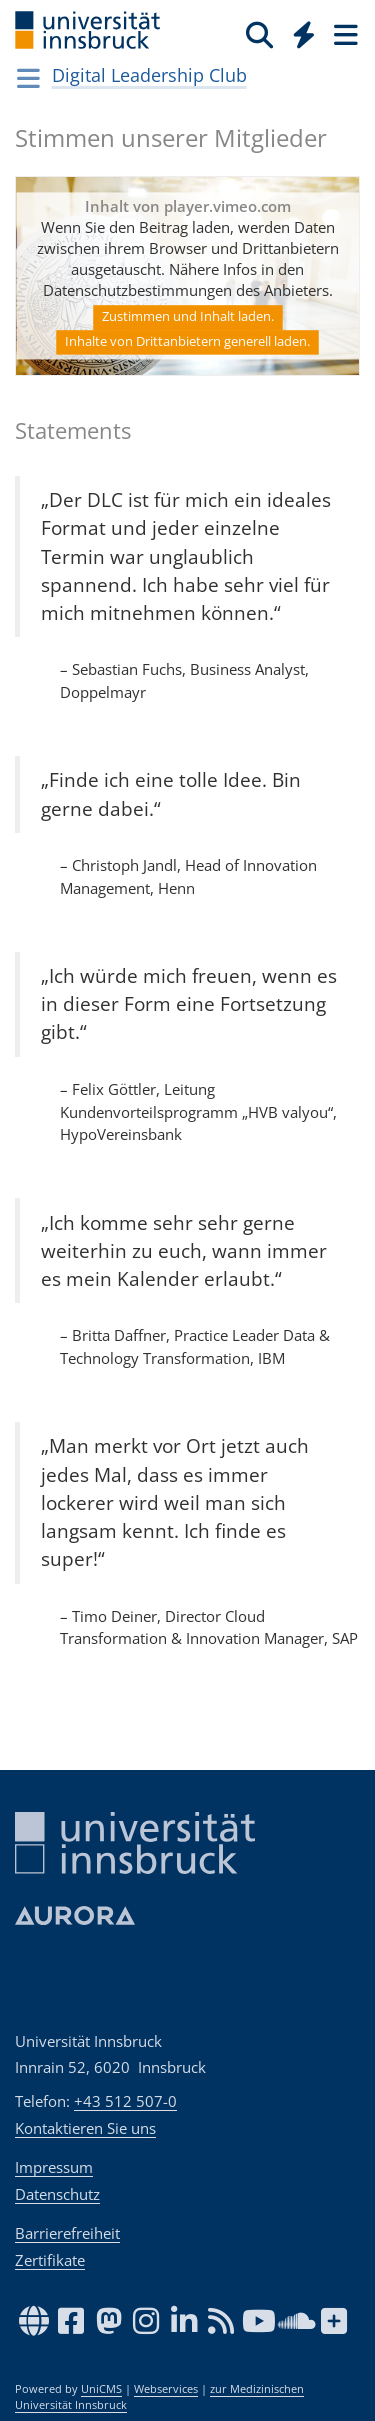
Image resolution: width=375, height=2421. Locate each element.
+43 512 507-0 (125, 2101)
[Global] (298, 31)
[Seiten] (344, 34)
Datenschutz (57, 2194)
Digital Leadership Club (149, 75)
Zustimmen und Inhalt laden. (188, 317)
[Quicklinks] (304, 34)
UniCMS (101, 2389)
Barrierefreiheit (67, 2233)
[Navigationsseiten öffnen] (28, 78)
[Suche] (259, 34)
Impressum (54, 2167)
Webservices (166, 2389)
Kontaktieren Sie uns (85, 2128)
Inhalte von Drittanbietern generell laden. (187, 342)
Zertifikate (50, 2260)
